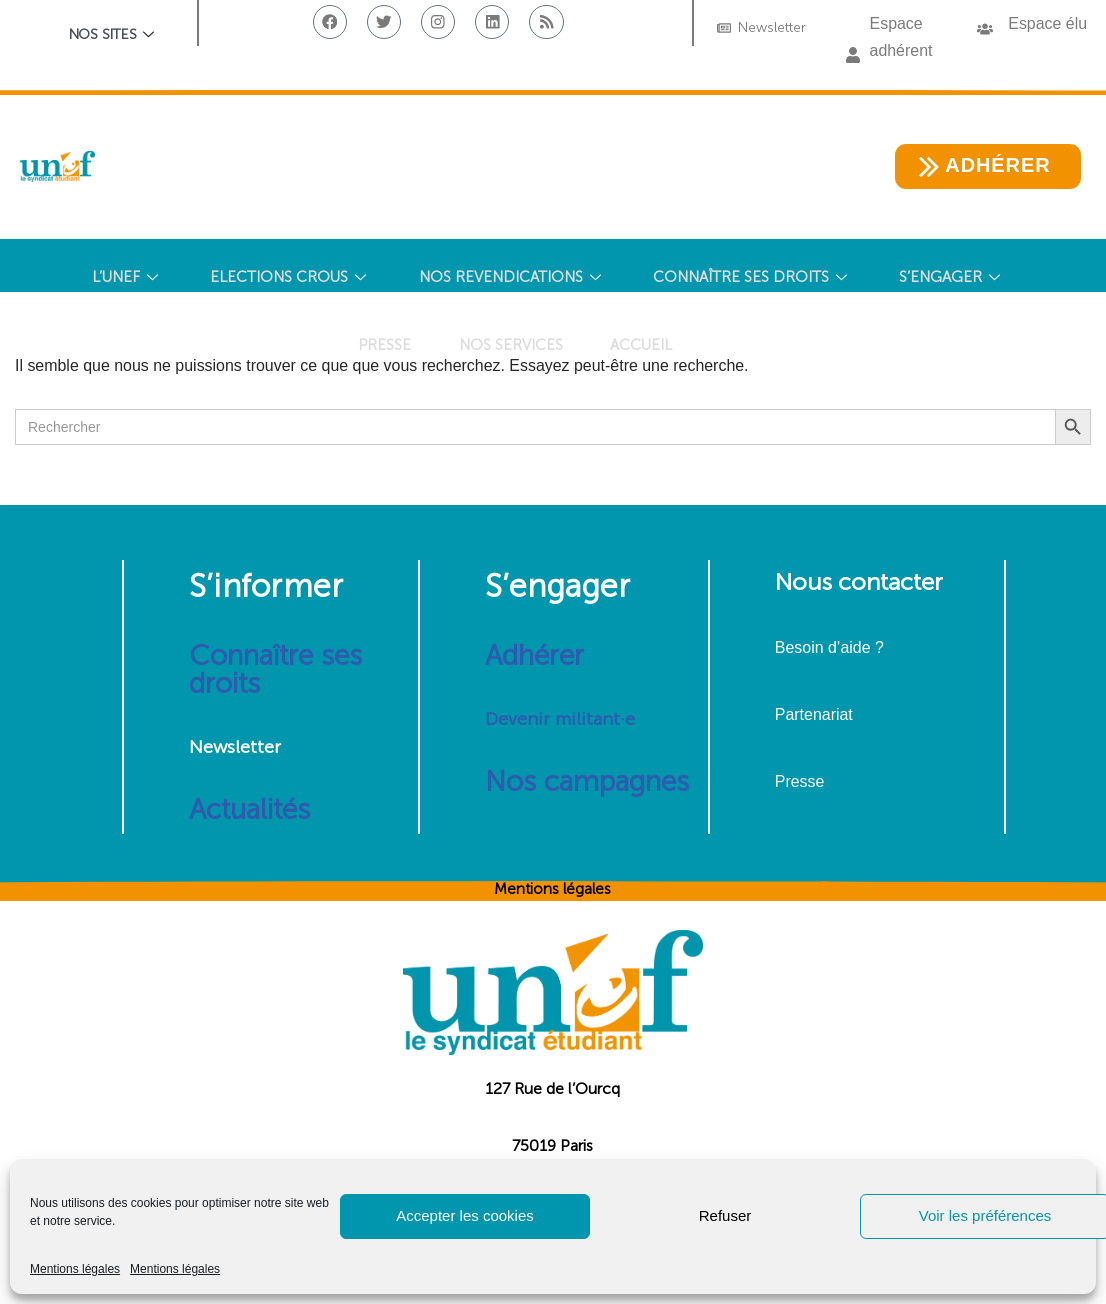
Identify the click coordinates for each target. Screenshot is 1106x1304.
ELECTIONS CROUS (288, 279)
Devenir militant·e (560, 720)
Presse (800, 782)
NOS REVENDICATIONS (512, 279)
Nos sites (112, 36)
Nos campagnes (587, 782)
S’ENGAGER (958, 279)
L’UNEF (122, 279)
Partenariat (814, 715)
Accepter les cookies (465, 1215)
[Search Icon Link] (733, 352)
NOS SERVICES (509, 352)
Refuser (725, 1215)
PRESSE (380, 352)
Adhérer (534, 656)
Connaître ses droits (275, 670)
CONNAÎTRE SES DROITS (755, 279)
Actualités (249, 810)
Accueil (642, 352)
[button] (853, 56)
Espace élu (1047, 23)
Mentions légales (75, 1269)
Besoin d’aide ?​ (829, 648)
